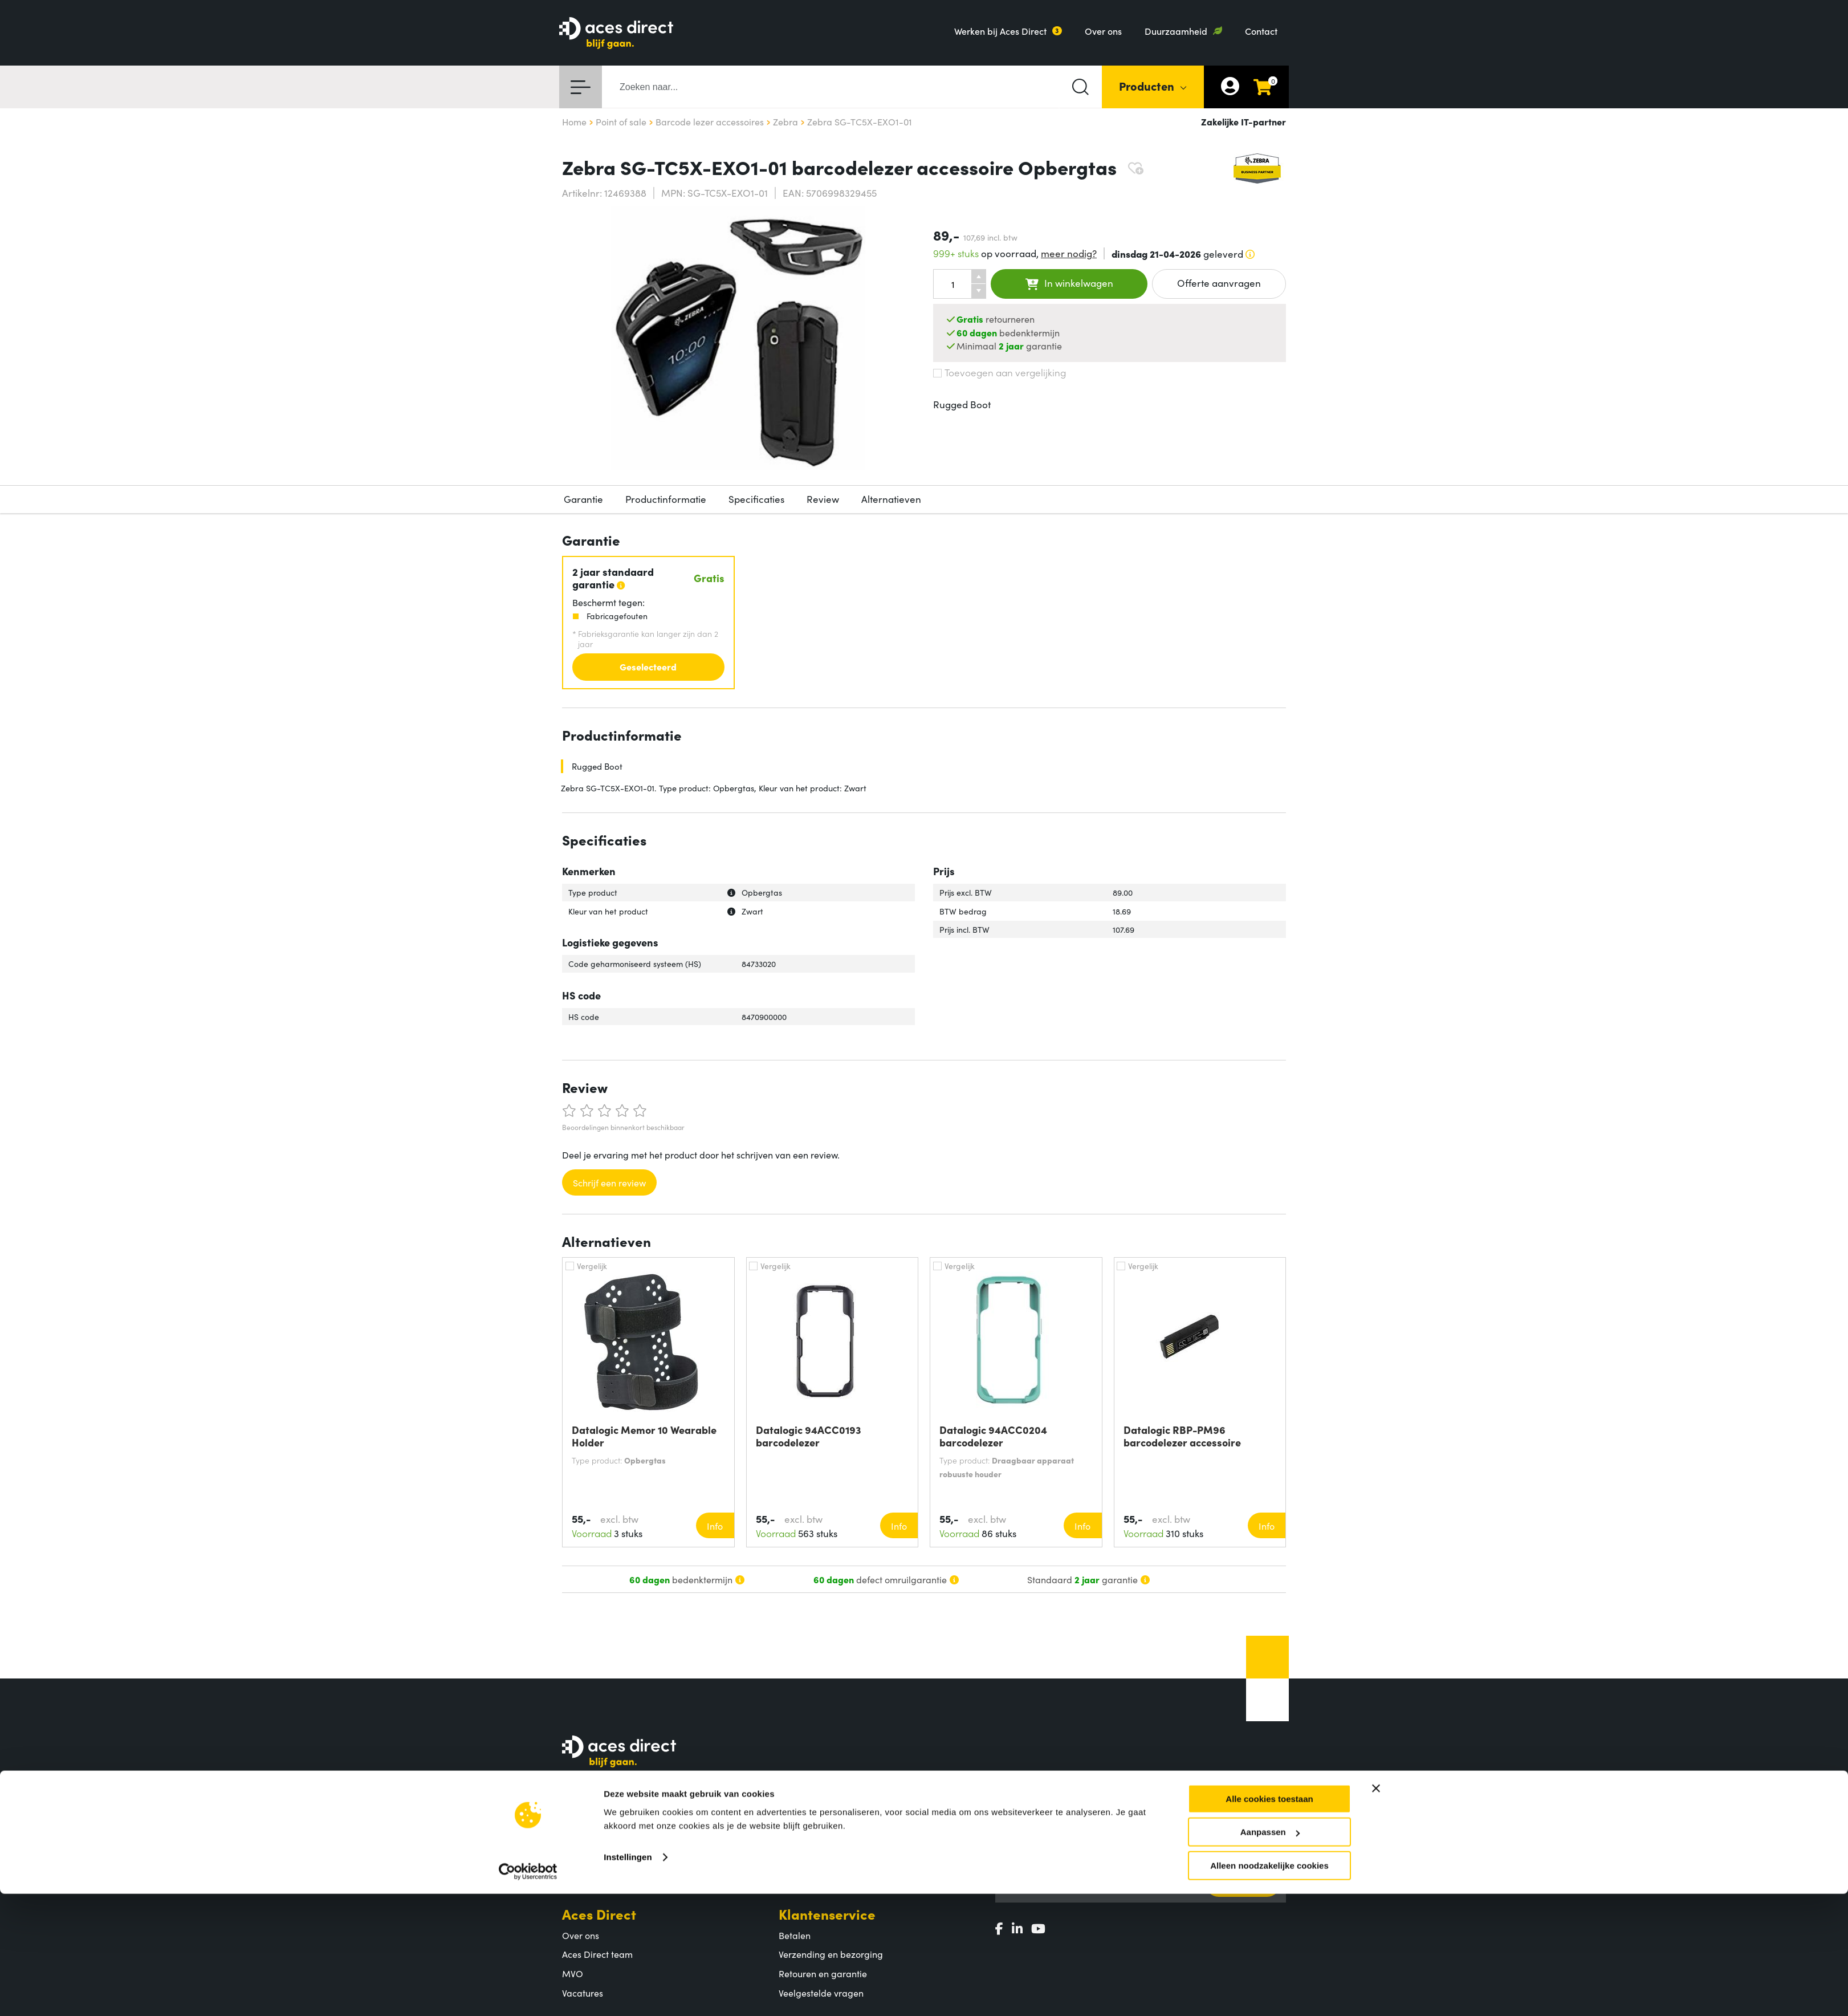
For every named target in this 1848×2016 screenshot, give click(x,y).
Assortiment (817, 1806)
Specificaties (756, 499)
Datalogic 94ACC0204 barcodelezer (993, 1436)
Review (823, 499)
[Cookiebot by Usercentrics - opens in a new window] (528, 1988)
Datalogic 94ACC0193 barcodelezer (808, 1436)
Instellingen (628, 1974)
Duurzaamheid (1176, 31)
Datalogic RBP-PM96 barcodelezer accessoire (1182, 1436)
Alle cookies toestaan (1269, 1916)
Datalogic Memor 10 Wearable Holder (644, 1436)
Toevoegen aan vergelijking (999, 372)
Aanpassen (1270, 1949)
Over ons (1103, 31)
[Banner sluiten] (1376, 1905)
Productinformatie (665, 499)
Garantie (583, 499)
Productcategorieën (820, 1828)
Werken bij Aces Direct (1000, 31)
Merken (795, 1866)
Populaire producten (821, 1846)
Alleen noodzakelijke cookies (1269, 1982)
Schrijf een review (609, 1182)
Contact (1261, 31)
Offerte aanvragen (1219, 283)
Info (715, 1525)
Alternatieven (891, 499)
